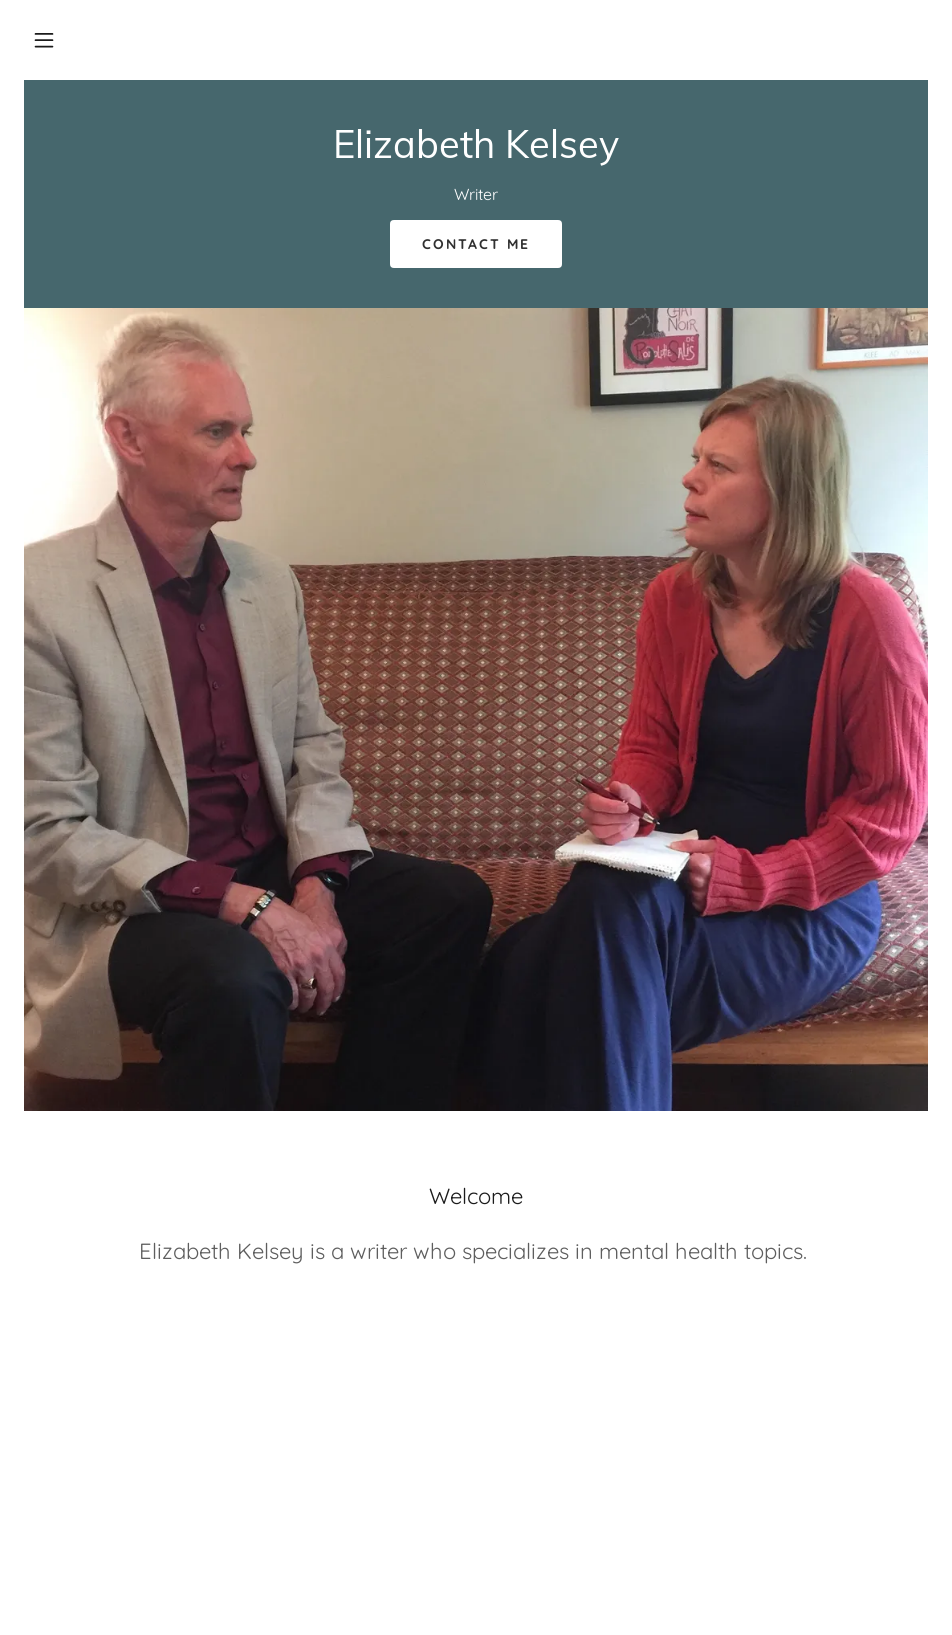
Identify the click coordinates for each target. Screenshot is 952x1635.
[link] (476, 152)
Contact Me (476, 244)
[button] (44, 40)
